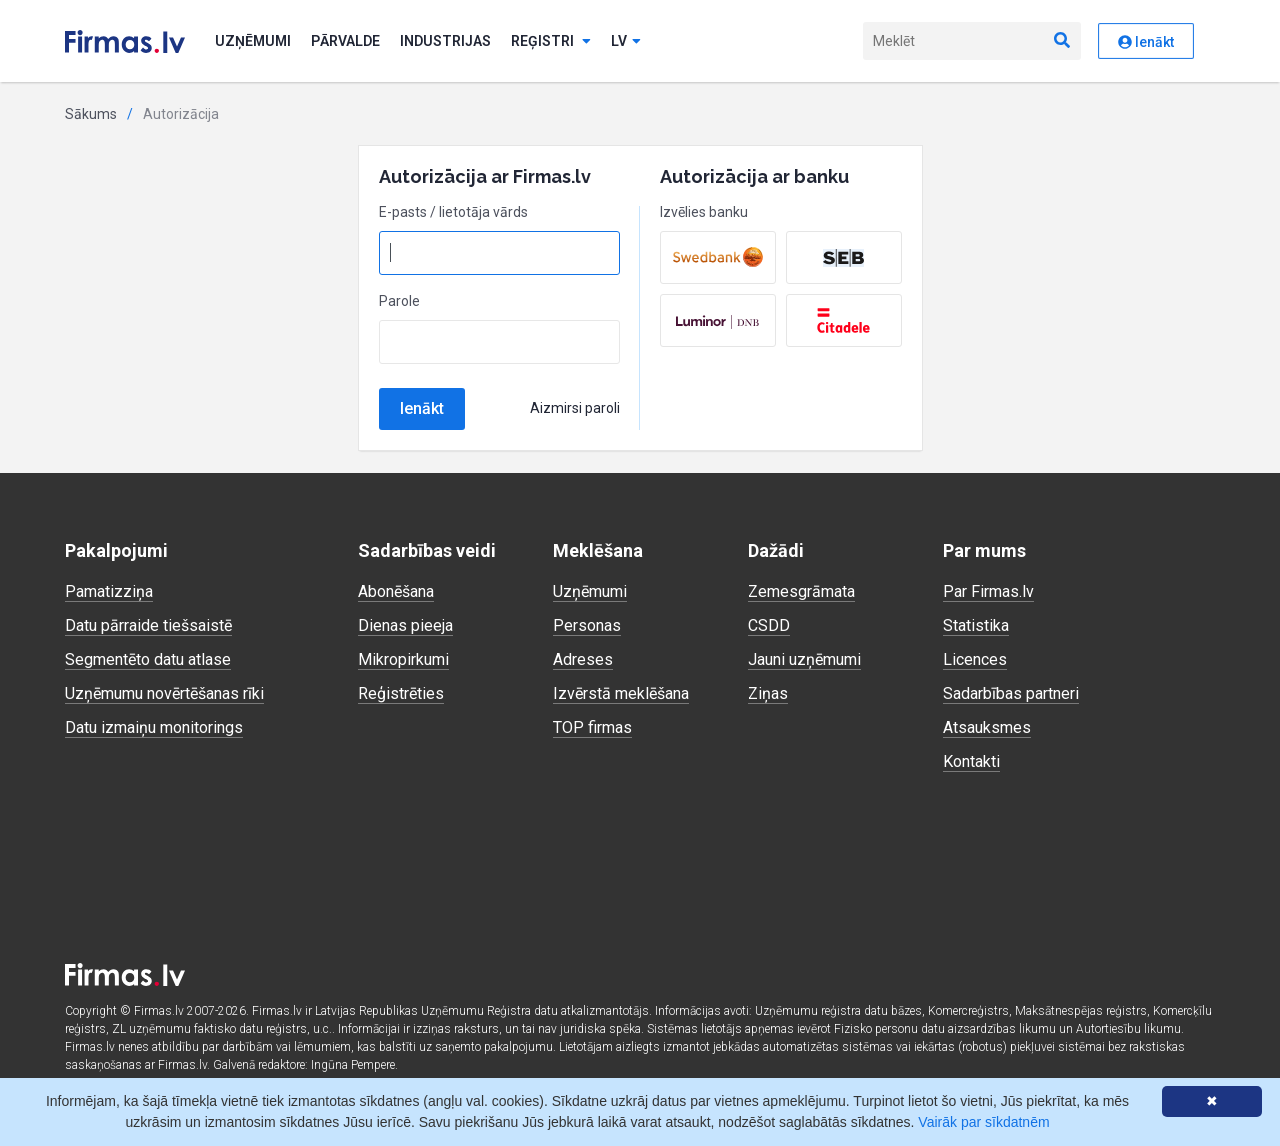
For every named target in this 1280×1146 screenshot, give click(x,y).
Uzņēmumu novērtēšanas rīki (164, 693)
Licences (975, 659)
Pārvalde (345, 41)
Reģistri (551, 41)
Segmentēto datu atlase (148, 659)
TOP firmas (592, 727)
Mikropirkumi (403, 659)
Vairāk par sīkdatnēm (983, 1122)
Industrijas (445, 41)
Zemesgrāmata (801, 591)
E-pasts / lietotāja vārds (453, 212)
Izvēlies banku (704, 212)
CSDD (769, 625)
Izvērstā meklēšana (621, 693)
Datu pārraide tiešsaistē (148, 625)
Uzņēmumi (253, 41)
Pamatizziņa (109, 591)
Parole (399, 301)
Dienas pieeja (405, 625)
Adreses (583, 659)
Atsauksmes (987, 727)
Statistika (976, 625)
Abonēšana (396, 591)
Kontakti (971, 761)
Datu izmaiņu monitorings (154, 727)
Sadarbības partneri (1011, 693)
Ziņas (768, 693)
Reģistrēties (401, 693)
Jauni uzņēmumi (804, 659)
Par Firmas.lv (988, 591)
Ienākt (1146, 42)
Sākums (91, 114)
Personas (587, 625)
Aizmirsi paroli (575, 408)
